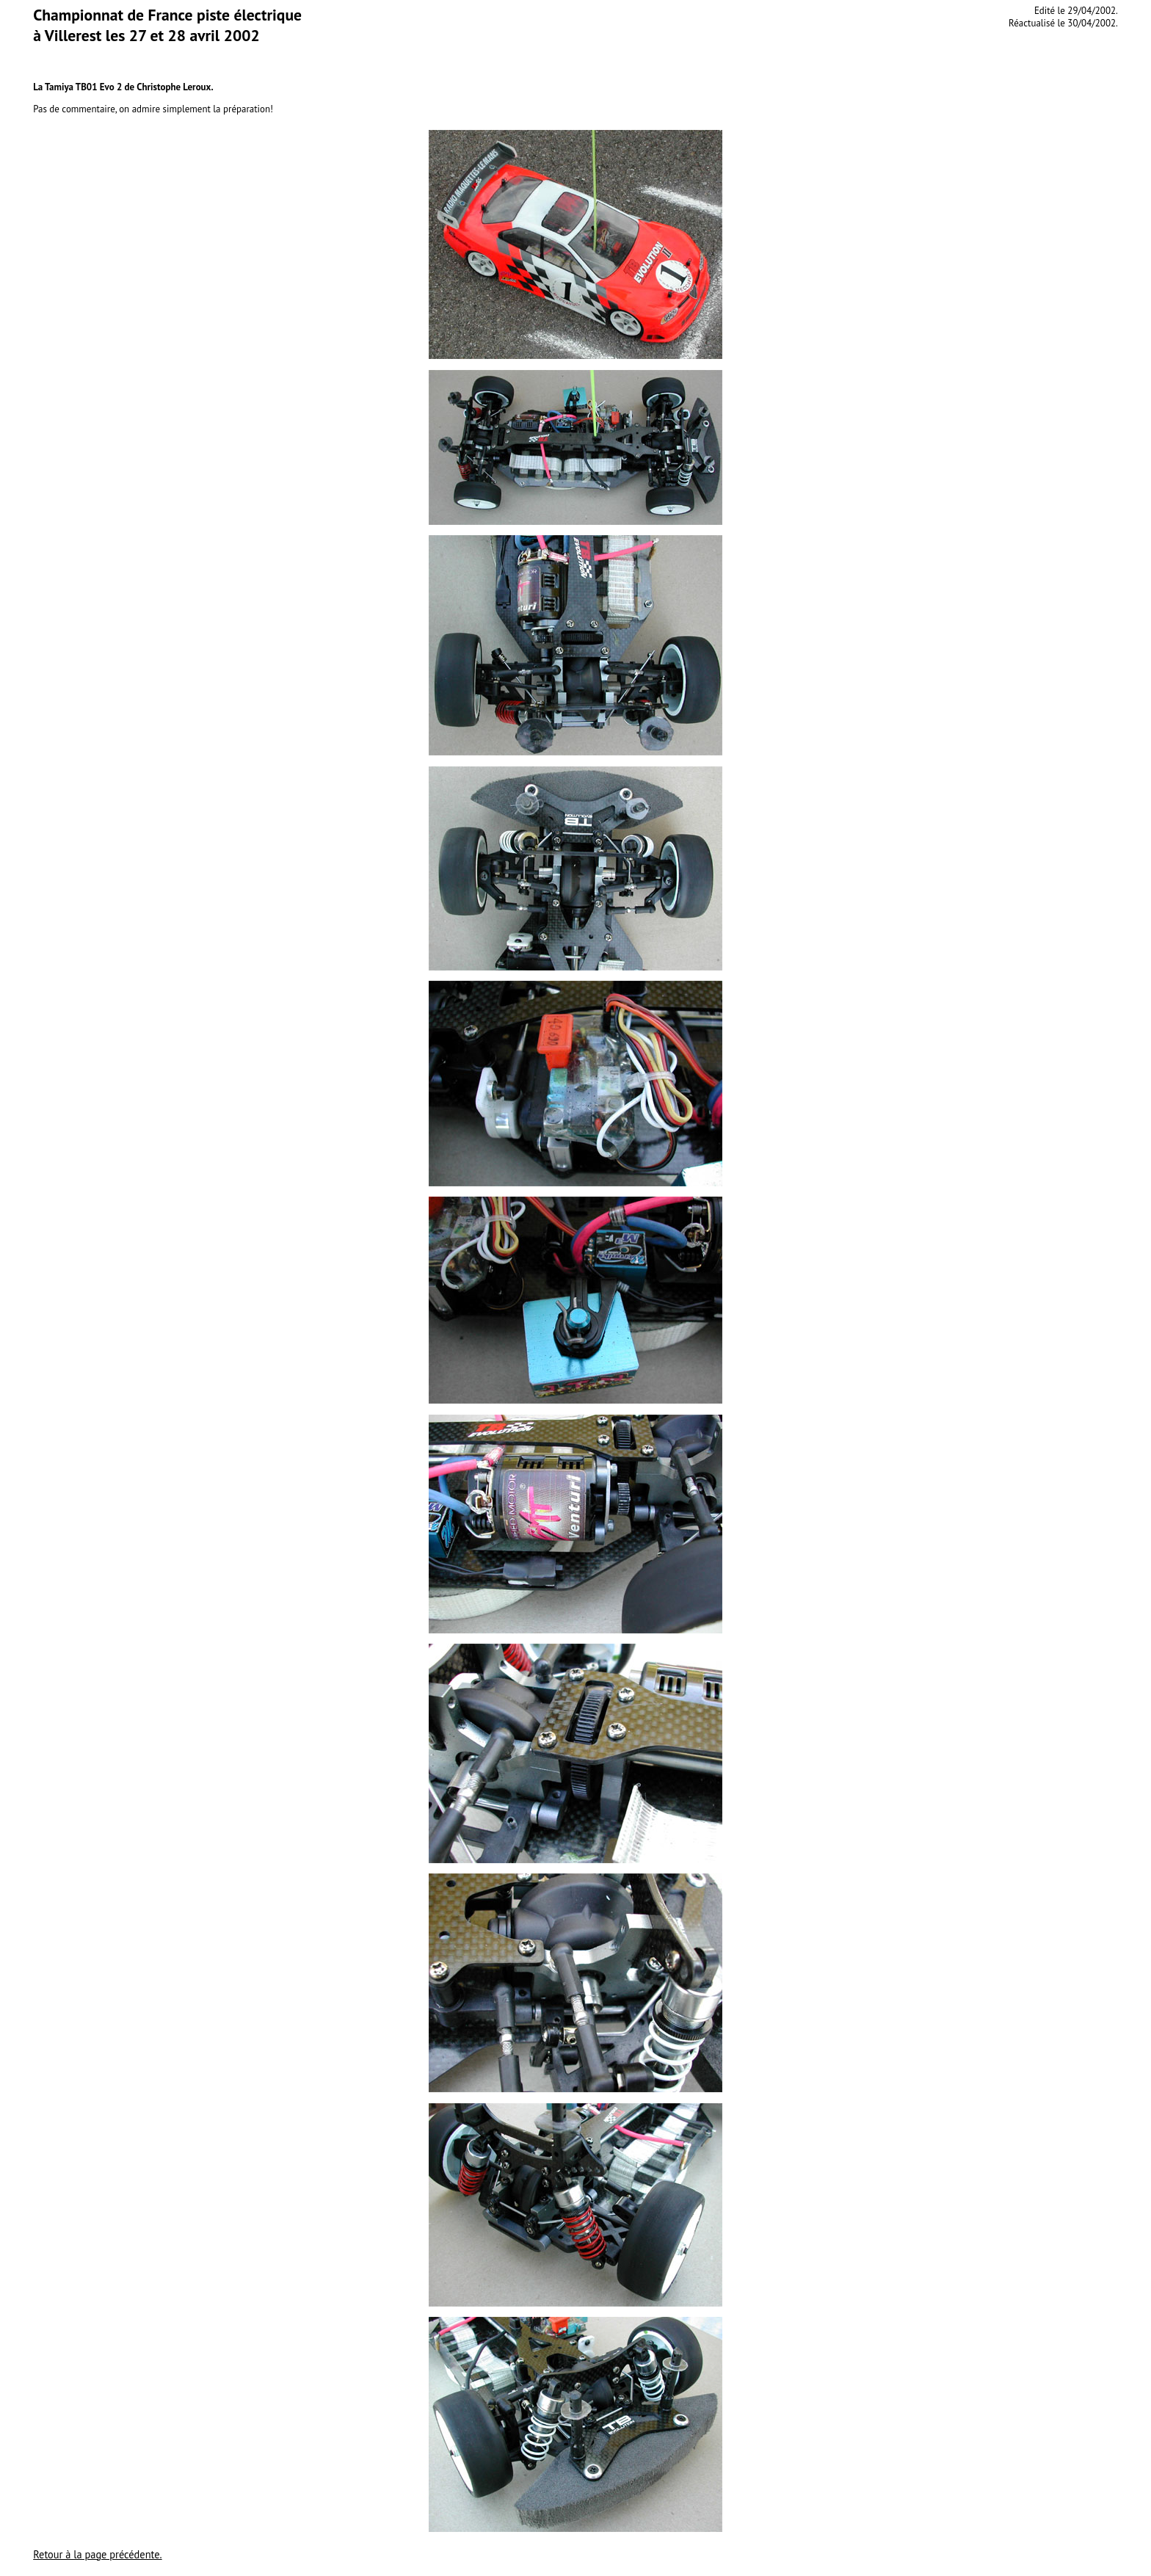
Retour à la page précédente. (97, 2554)
